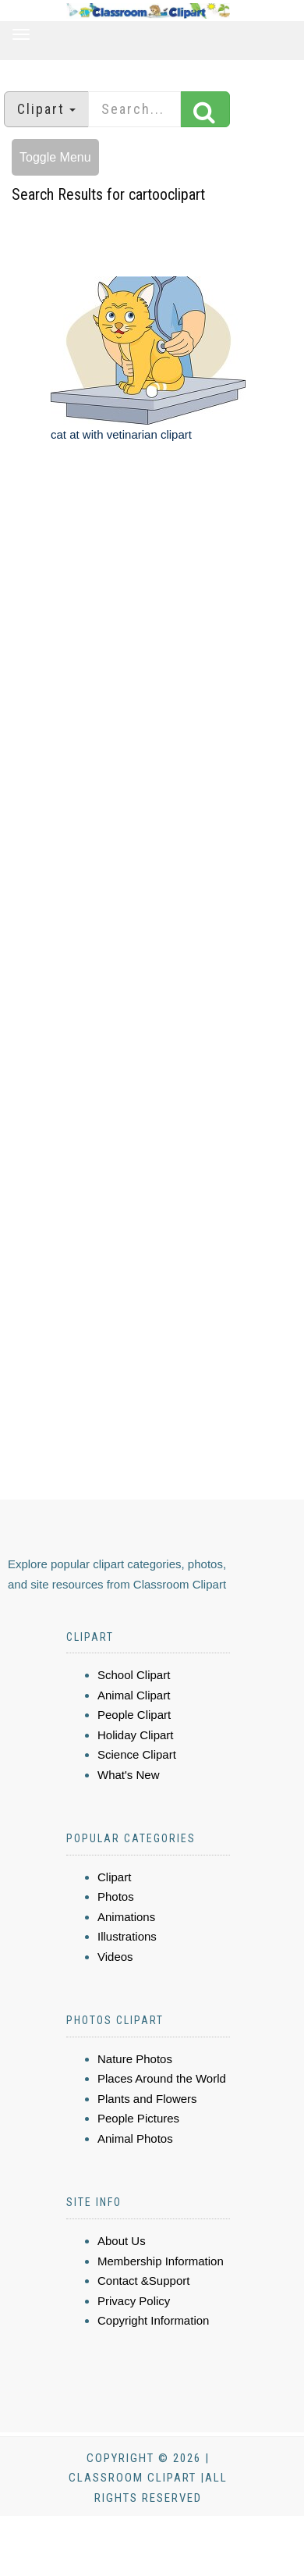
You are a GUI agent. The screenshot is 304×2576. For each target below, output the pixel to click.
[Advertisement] (146, 649)
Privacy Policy (133, 2300)
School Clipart (133, 1674)
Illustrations (127, 1936)
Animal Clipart (133, 1695)
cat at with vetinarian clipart (121, 434)
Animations (126, 1916)
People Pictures (138, 2118)
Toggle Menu (55, 157)
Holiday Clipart (135, 1735)
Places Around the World (161, 2078)
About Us (121, 2240)
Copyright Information (153, 2320)
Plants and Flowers (147, 2098)
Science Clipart (136, 1754)
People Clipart (134, 1714)
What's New (128, 1774)
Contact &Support (143, 2280)
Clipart (114, 1877)
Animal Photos (135, 2138)
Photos (115, 1896)
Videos (115, 1956)
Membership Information (160, 2261)
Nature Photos (134, 2058)
